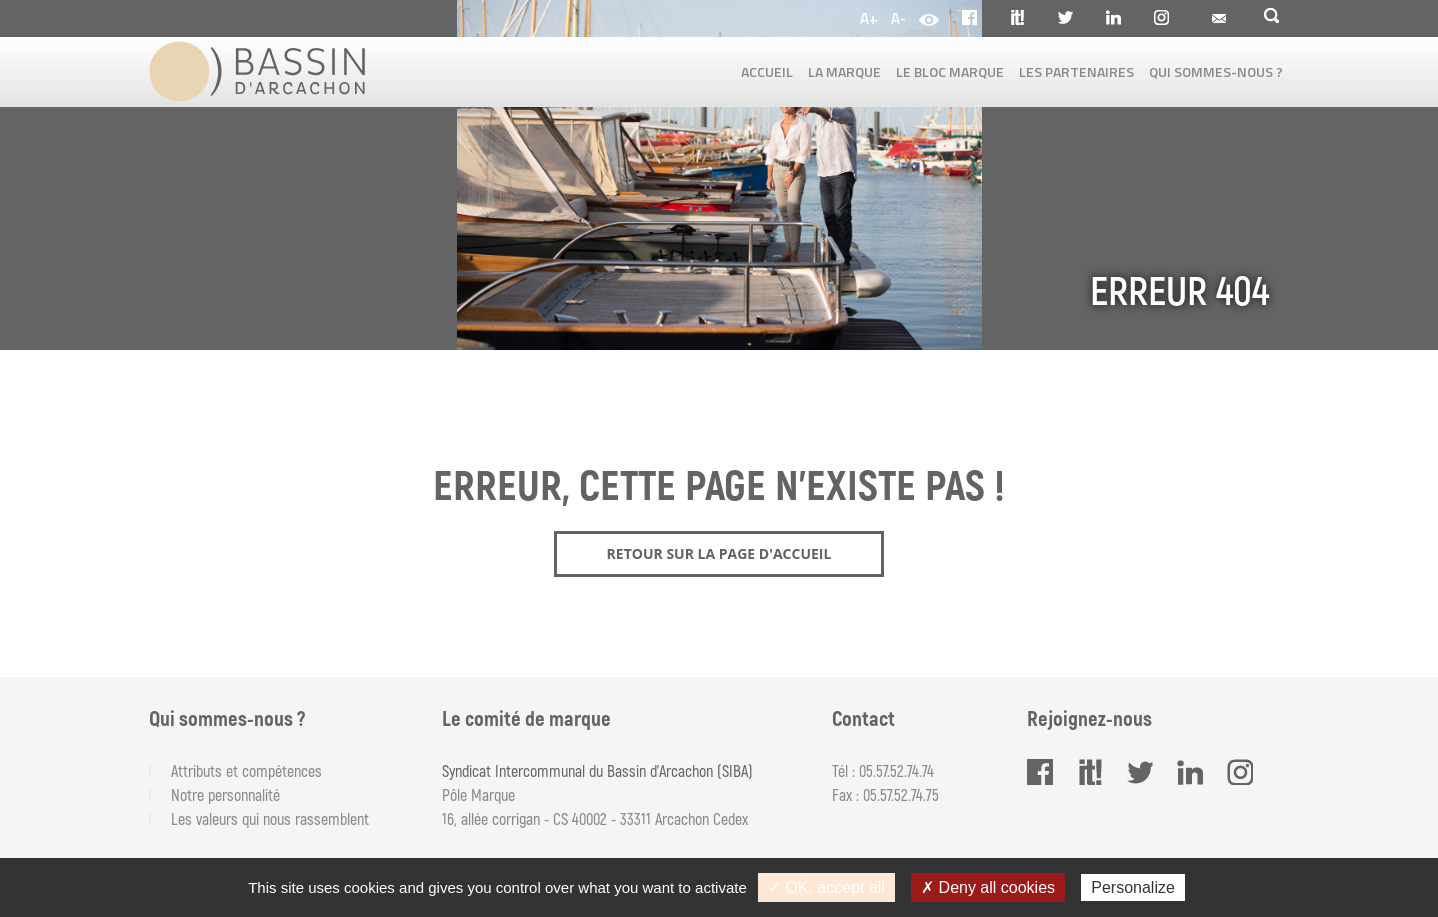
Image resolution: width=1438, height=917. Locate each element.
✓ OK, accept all (826, 887)
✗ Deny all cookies (988, 887)
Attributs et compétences (246, 770)
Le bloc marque (950, 71)
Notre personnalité (225, 794)
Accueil (767, 71)
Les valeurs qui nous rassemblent (270, 818)
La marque (844, 71)
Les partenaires (1076, 71)
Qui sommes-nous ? (1216, 71)
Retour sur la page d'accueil (719, 553)
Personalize (1133, 887)
